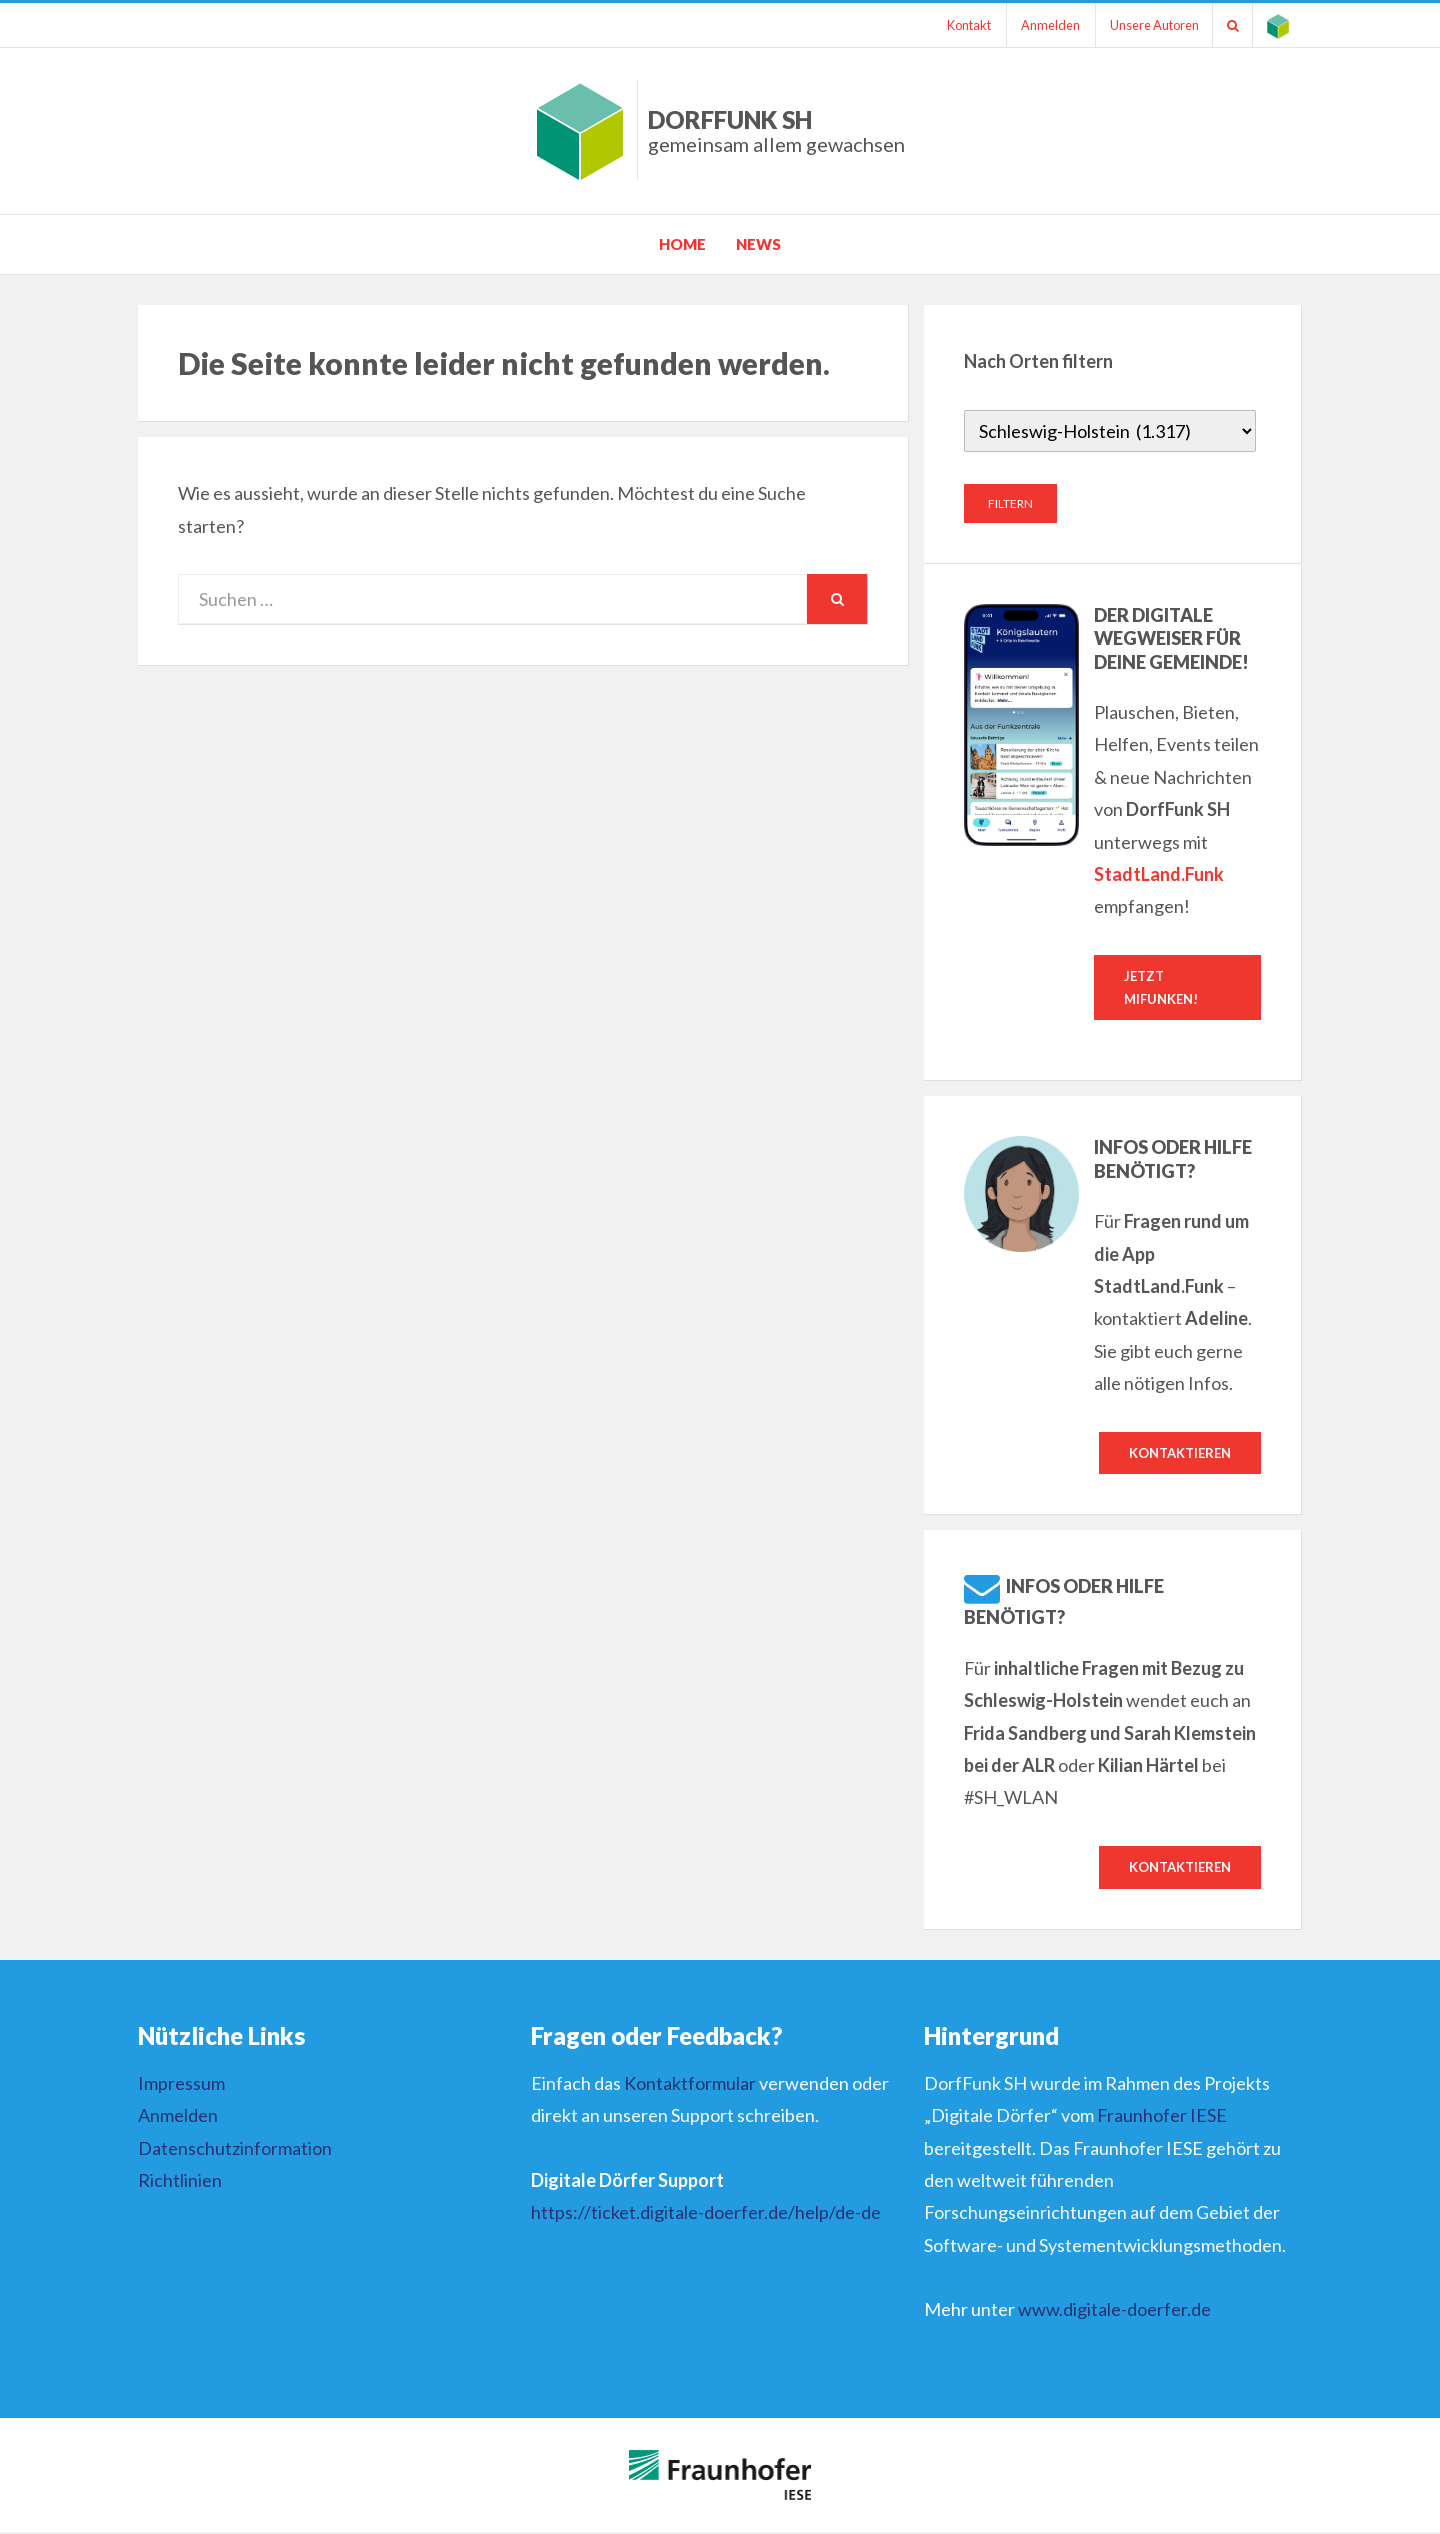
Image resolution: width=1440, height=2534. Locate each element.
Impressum (181, 2085)
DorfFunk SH (776, 130)
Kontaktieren (1180, 1454)
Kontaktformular (690, 2085)
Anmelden (1040, 25)
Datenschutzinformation (235, 2150)
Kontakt (956, 25)
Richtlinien (180, 2182)
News (758, 244)
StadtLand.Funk (1159, 874)
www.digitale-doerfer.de (1114, 2311)
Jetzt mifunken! (1161, 987)
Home (682, 244)
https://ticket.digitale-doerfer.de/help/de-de (706, 2214)
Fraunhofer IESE (1162, 2117)
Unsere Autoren (1147, 25)
